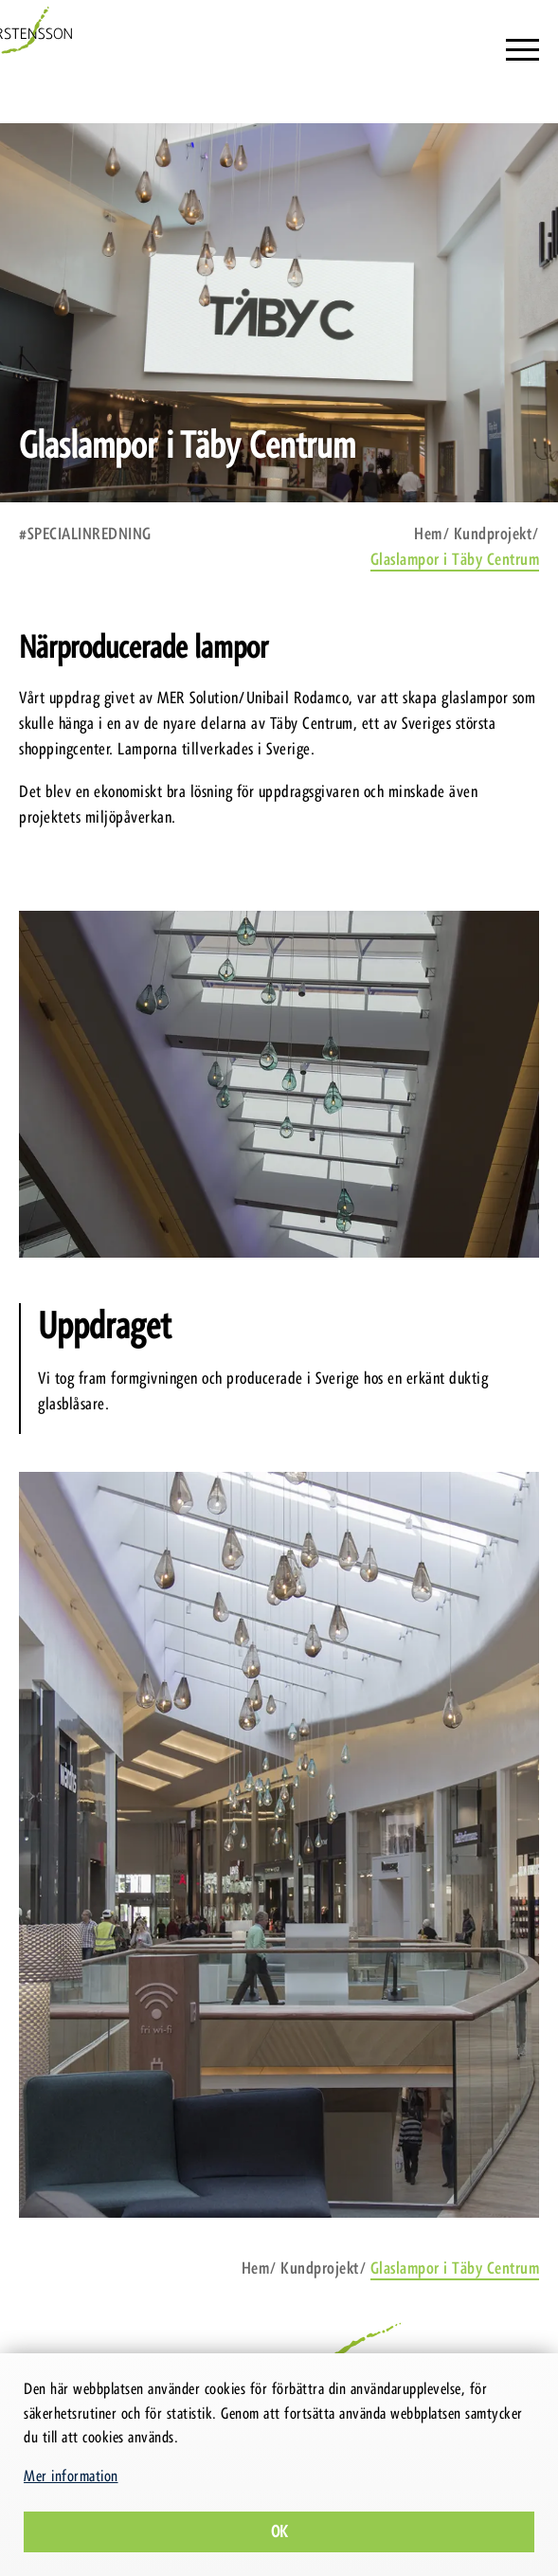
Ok (279, 2531)
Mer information (71, 2476)
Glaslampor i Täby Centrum (455, 559)
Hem (428, 533)
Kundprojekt (493, 533)
